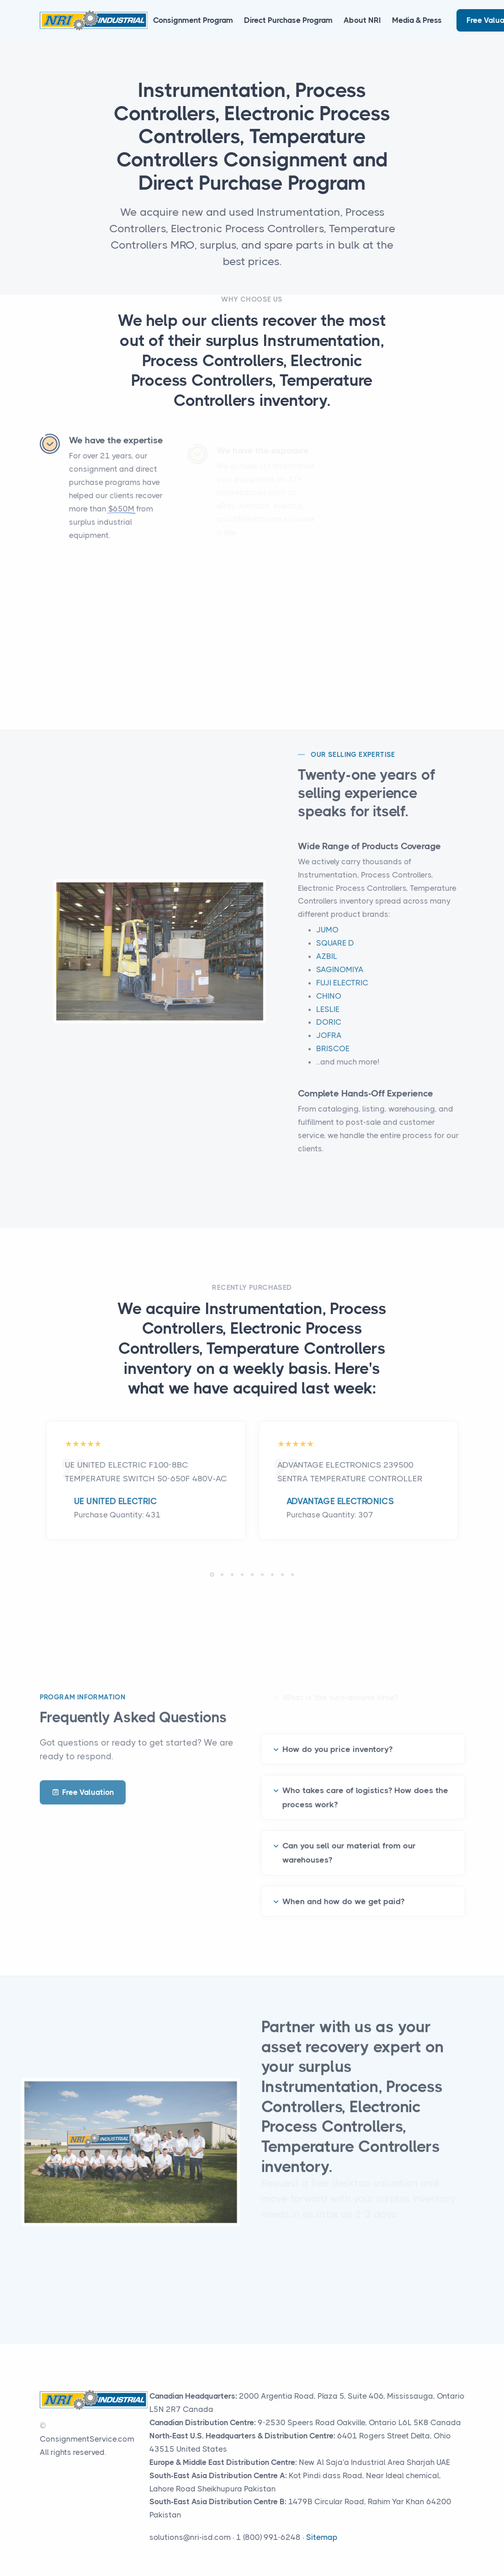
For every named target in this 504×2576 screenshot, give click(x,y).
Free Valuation (83, 1792)
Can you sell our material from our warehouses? (349, 1843)
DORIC (328, 1031)
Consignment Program (193, 20)
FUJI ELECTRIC (342, 991)
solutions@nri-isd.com (190, 2537)
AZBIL (326, 965)
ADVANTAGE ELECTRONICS (340, 1501)
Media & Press (417, 20)
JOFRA (329, 1044)
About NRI (362, 20)
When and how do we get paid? (343, 1891)
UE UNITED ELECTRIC (115, 1501)
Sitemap (322, 2537)
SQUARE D (335, 952)
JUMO (327, 938)
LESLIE (328, 1018)
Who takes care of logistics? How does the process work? (365, 1788)
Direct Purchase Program (288, 20)
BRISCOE (333, 1057)
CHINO (328, 1005)
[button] (212, 1574)
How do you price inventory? (337, 1739)
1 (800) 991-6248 (268, 2537)
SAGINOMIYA (340, 978)
